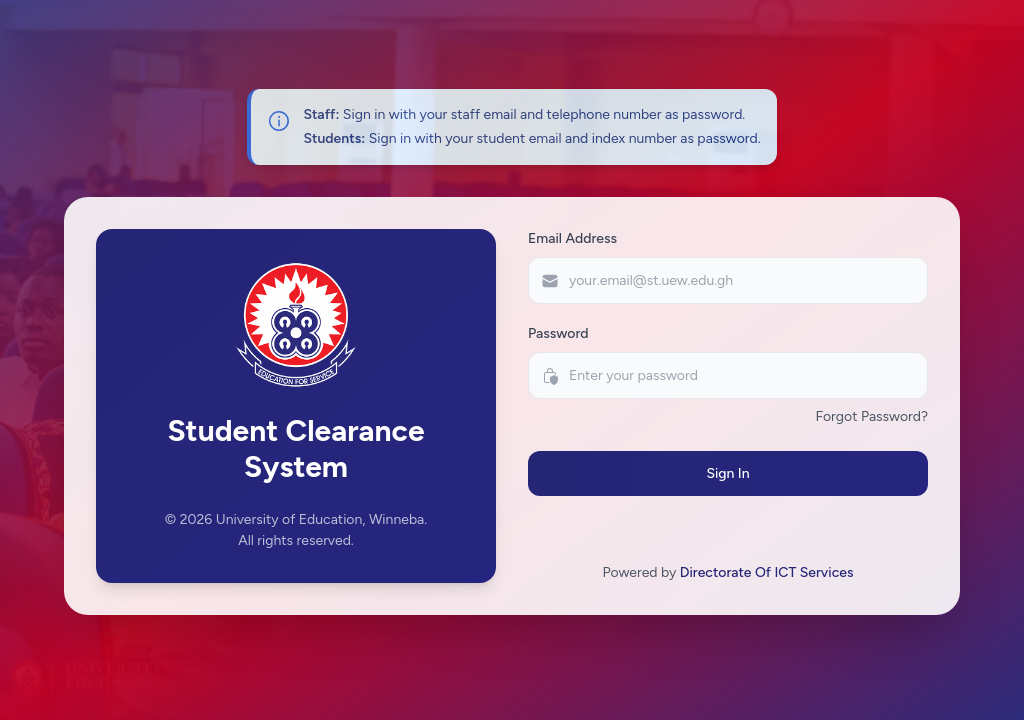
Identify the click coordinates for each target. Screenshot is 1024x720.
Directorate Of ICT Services (767, 572)
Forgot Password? (871, 416)
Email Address (572, 238)
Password (558, 333)
